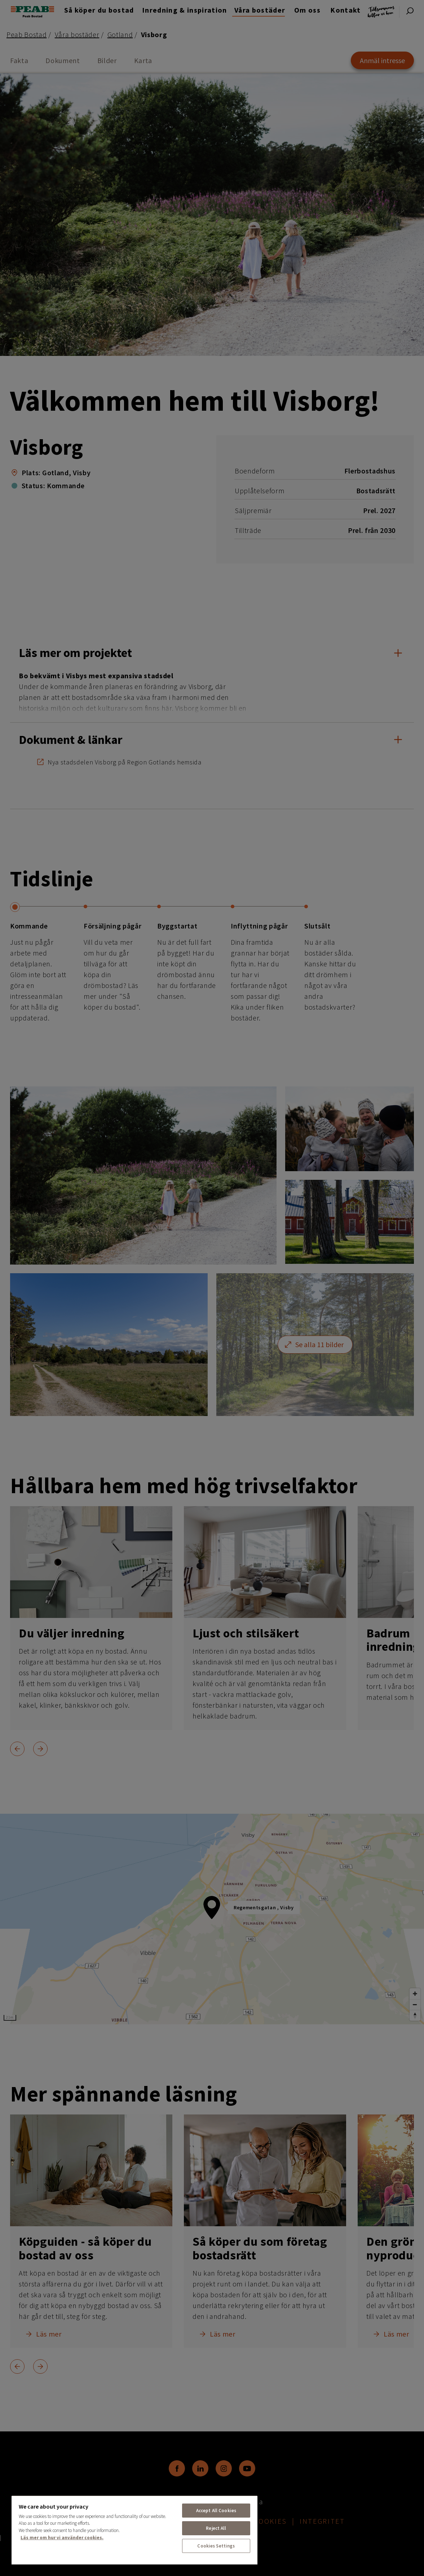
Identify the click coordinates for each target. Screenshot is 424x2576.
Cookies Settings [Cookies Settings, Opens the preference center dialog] (216, 2546)
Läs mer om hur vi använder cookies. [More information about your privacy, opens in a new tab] (62, 2538)
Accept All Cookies (216, 2510)
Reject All (216, 2528)
